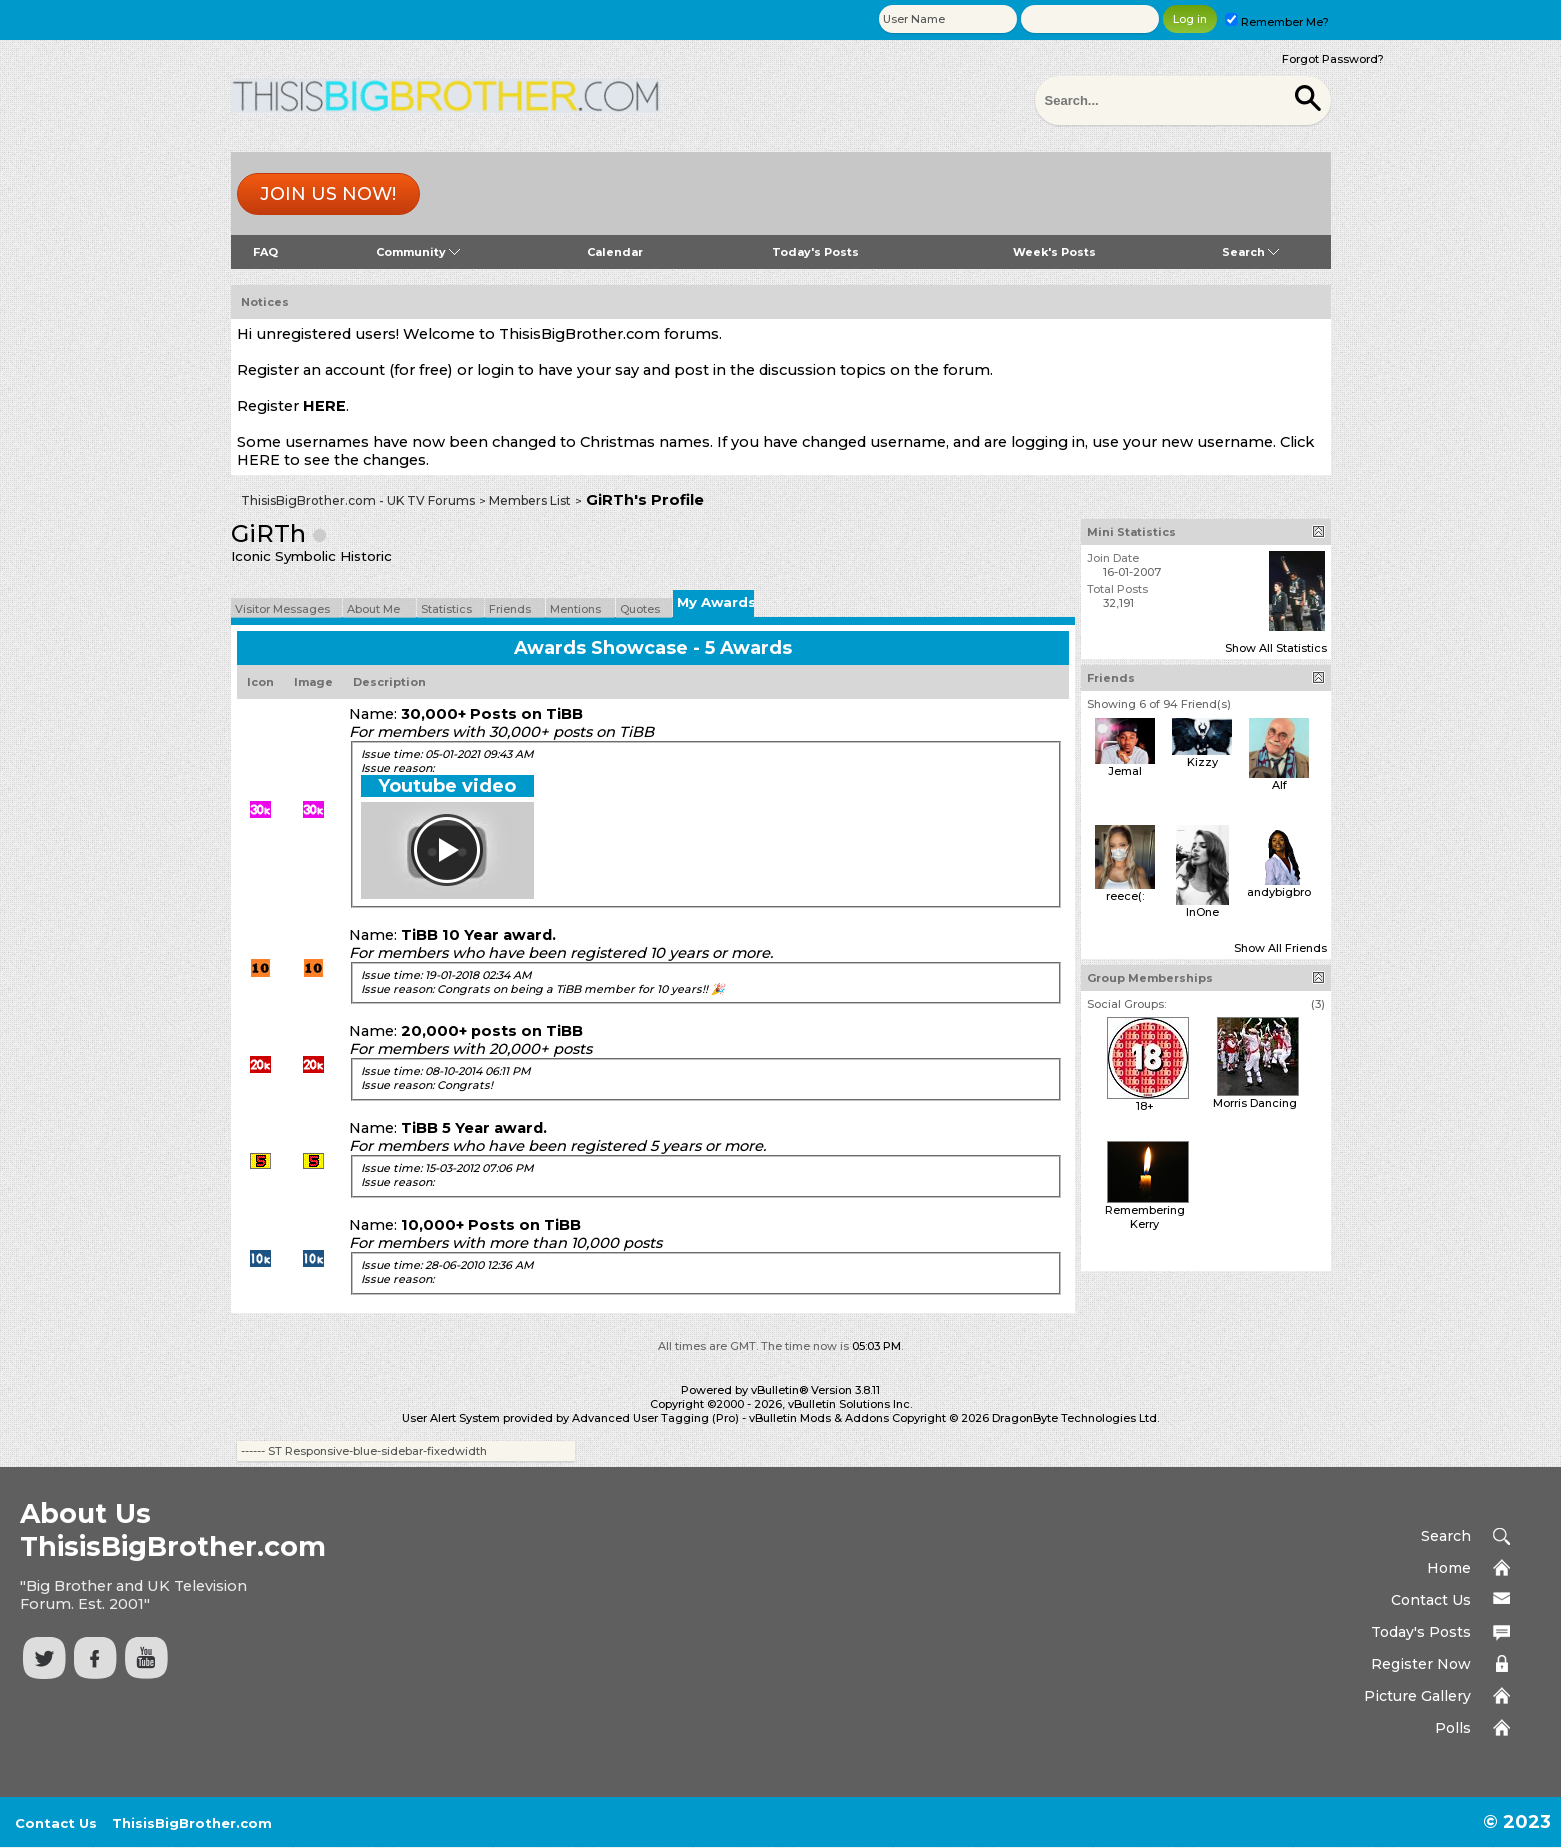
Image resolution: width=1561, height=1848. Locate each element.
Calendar (615, 252)
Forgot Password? (1333, 59)
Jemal (1125, 771)
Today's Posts (815, 252)
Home (1449, 1568)
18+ (1145, 1106)
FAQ (265, 252)
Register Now (1421, 1664)
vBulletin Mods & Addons (819, 1418)
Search (1250, 252)
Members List (530, 500)
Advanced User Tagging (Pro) (655, 1418)
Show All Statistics (1276, 648)
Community (418, 252)
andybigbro (1279, 892)
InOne (1202, 912)
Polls (1453, 1728)
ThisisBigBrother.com (192, 1823)
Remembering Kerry (1145, 1217)
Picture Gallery (1417, 1696)
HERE (324, 406)
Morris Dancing (1255, 1103)
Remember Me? (1277, 22)
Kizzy (1202, 762)
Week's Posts (1054, 252)
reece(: (1125, 896)
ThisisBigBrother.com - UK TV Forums (358, 500)
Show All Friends (1280, 948)
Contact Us (1431, 1600)
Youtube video (447, 786)
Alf (1279, 785)
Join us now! (328, 194)
